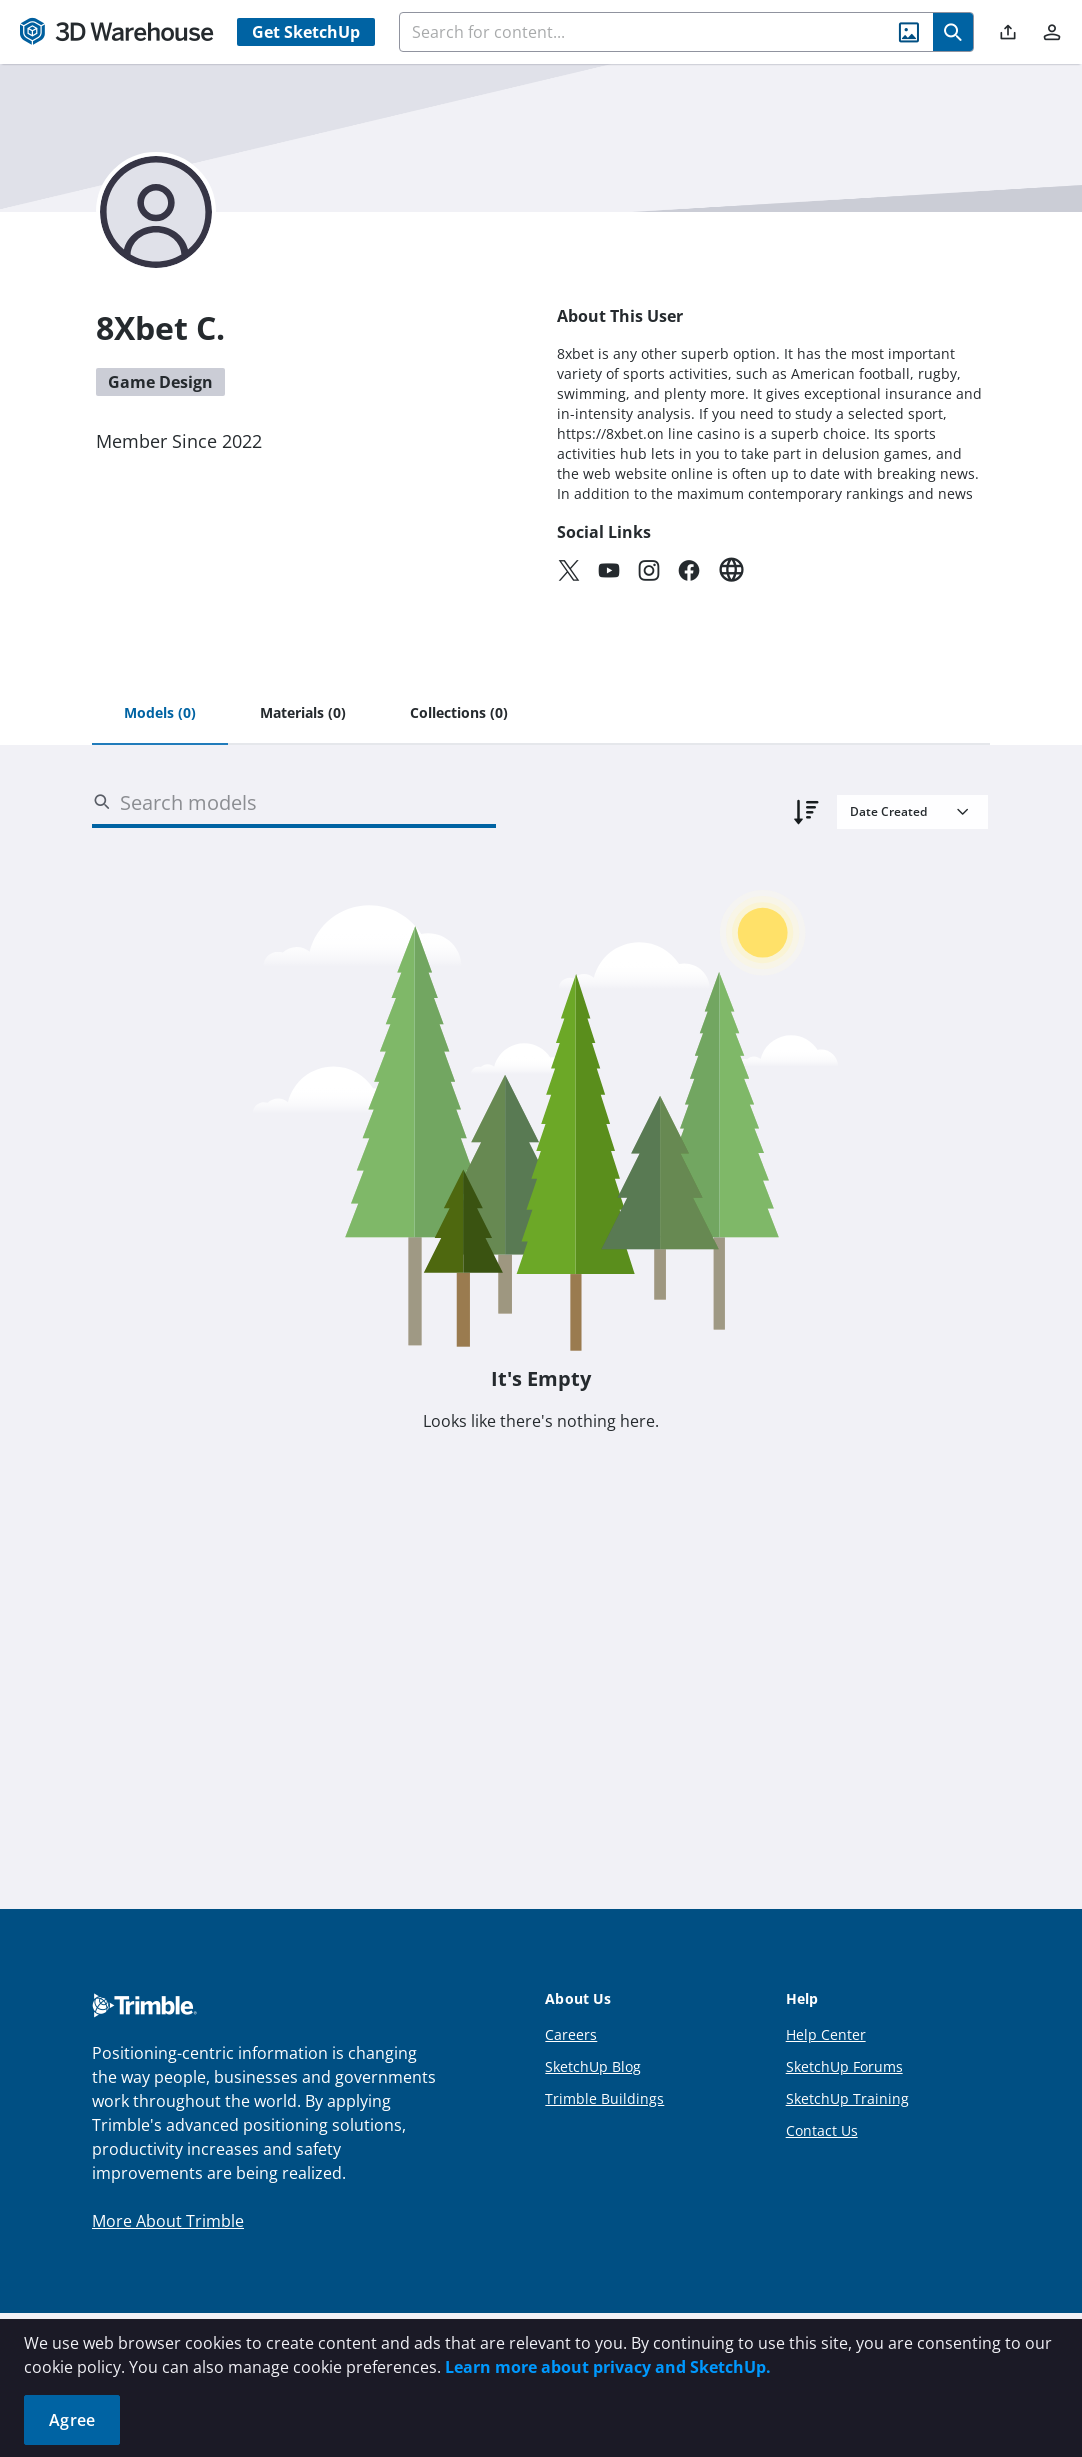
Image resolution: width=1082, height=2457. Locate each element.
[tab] (160, 714)
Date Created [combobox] (888, 811)
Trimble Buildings (604, 2098)
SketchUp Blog (593, 2066)
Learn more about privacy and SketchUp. (608, 2367)
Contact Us (822, 2130)
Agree (72, 2420)
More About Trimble (168, 2221)
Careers (571, 2034)
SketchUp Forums (844, 2066)
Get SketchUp (306, 32)
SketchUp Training (847, 2098)
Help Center (826, 2034)
